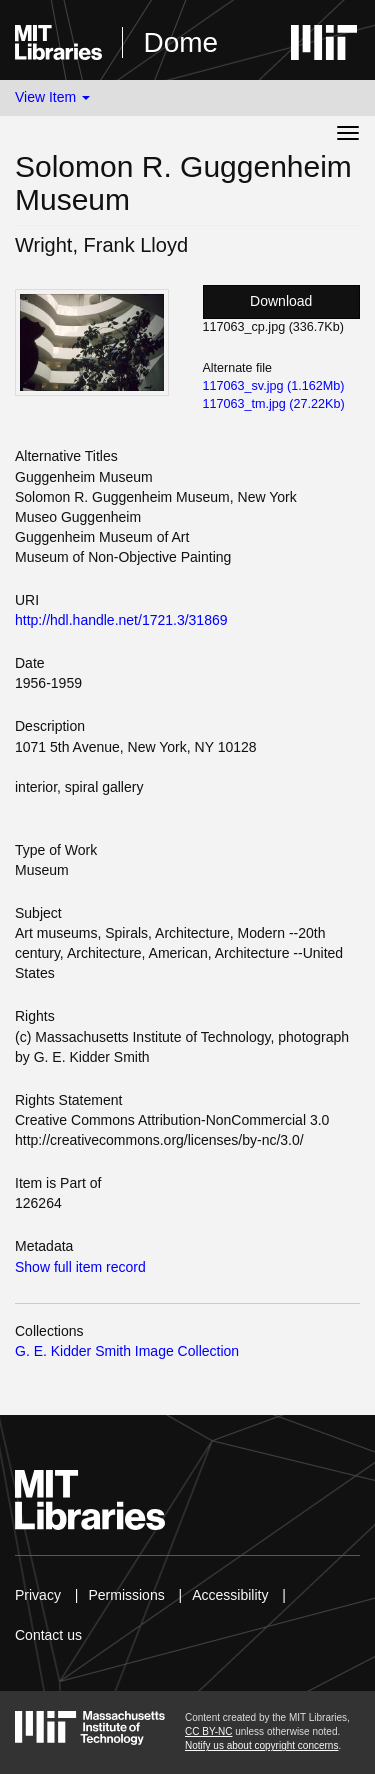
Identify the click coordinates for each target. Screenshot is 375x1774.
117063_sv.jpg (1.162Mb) (274, 386)
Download (281, 301)
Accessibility (230, 1595)
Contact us (48, 1635)
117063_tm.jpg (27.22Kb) (274, 404)
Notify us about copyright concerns (261, 1745)
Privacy (38, 1595)
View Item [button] (52, 97)
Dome (180, 42)
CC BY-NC (208, 1731)
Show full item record (80, 1267)
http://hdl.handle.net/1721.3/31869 (121, 620)
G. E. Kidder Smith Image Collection (127, 1351)
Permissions (126, 1595)
